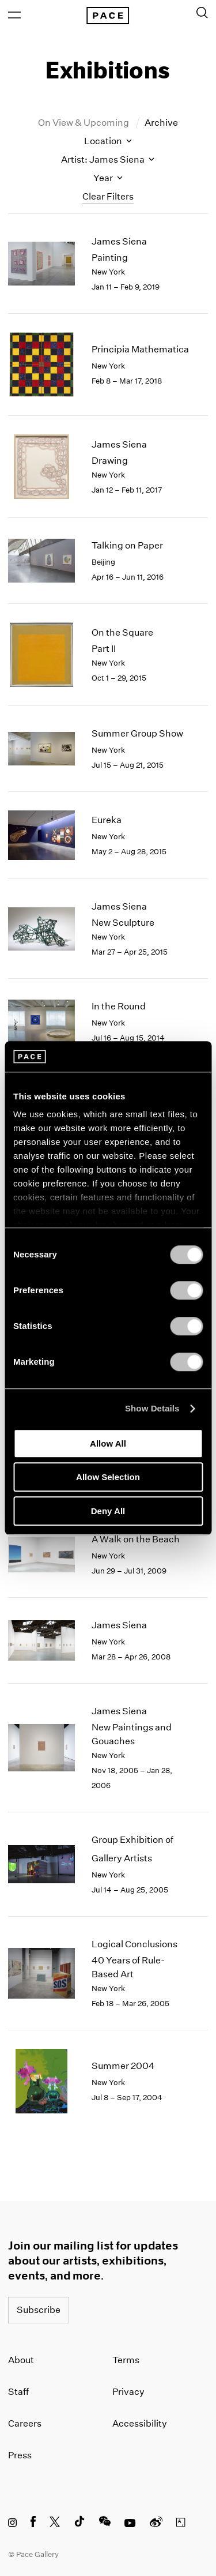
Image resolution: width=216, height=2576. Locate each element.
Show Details (152, 1408)
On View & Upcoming (84, 122)
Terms (125, 2360)
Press (20, 2455)
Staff (18, 2391)
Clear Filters (108, 196)
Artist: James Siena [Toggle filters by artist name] (107, 159)
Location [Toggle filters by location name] (108, 141)
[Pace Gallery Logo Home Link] (107, 15)
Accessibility (139, 2423)
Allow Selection (108, 1477)
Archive (161, 122)
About (21, 2360)
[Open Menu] (14, 15)
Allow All (108, 1443)
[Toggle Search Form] (202, 12)
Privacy (128, 2391)
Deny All (108, 1511)
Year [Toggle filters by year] (108, 177)
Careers (24, 2423)
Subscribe (38, 2309)
